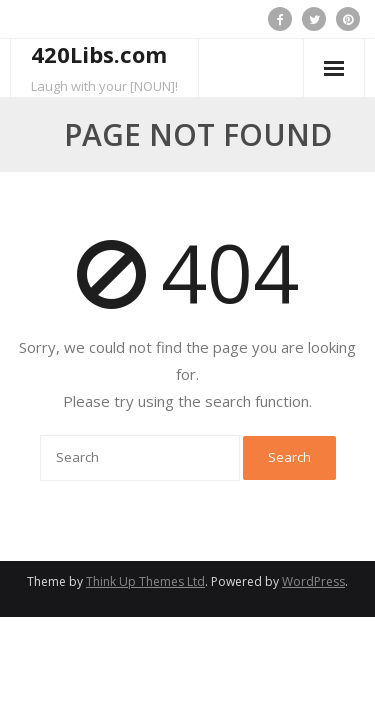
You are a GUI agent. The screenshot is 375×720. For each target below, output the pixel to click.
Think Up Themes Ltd (145, 581)
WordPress (313, 581)
